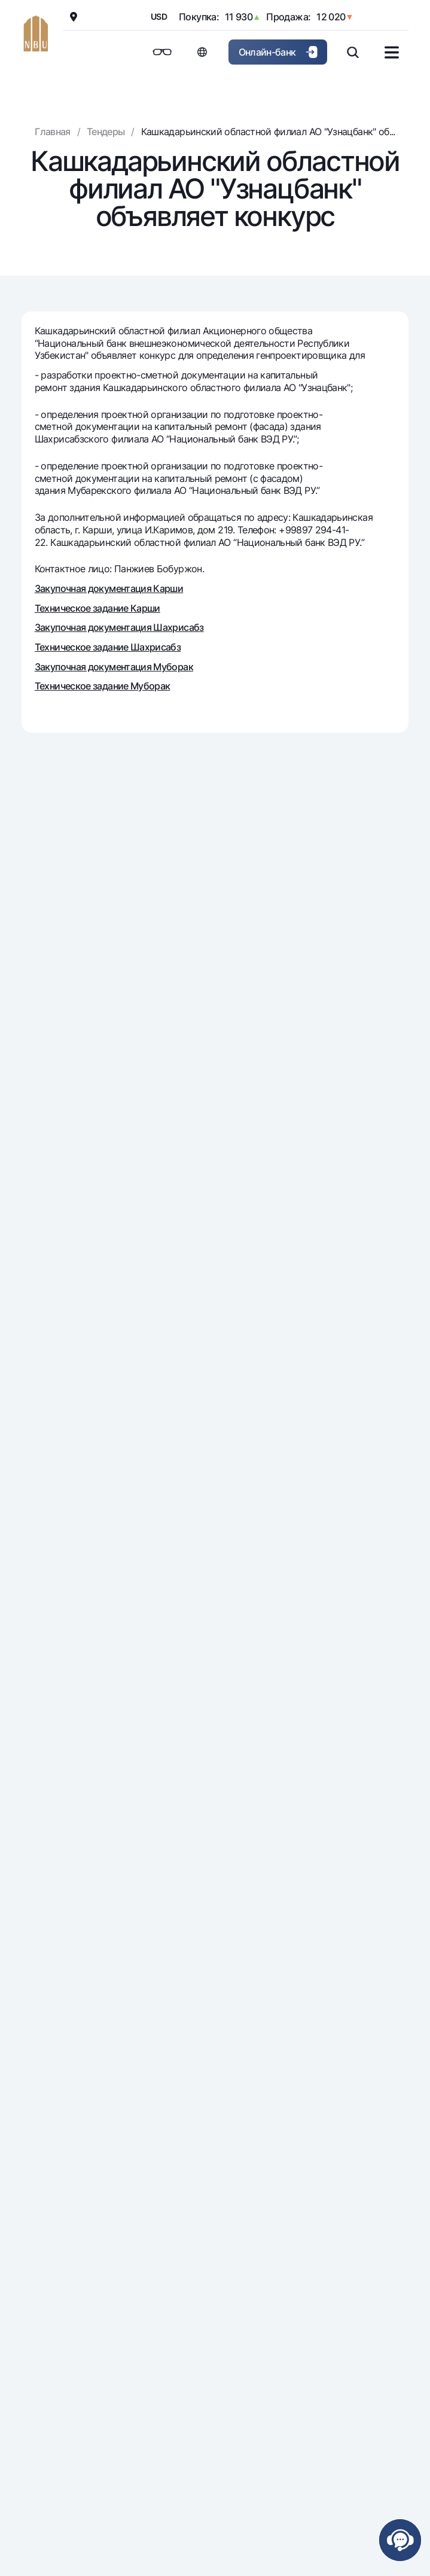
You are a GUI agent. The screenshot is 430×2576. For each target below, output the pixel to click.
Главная (53, 132)
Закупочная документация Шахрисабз (119, 627)
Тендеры (106, 132)
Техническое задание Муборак (102, 686)
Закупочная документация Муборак (114, 667)
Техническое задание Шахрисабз (108, 647)
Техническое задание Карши (97, 608)
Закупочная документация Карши (109, 588)
